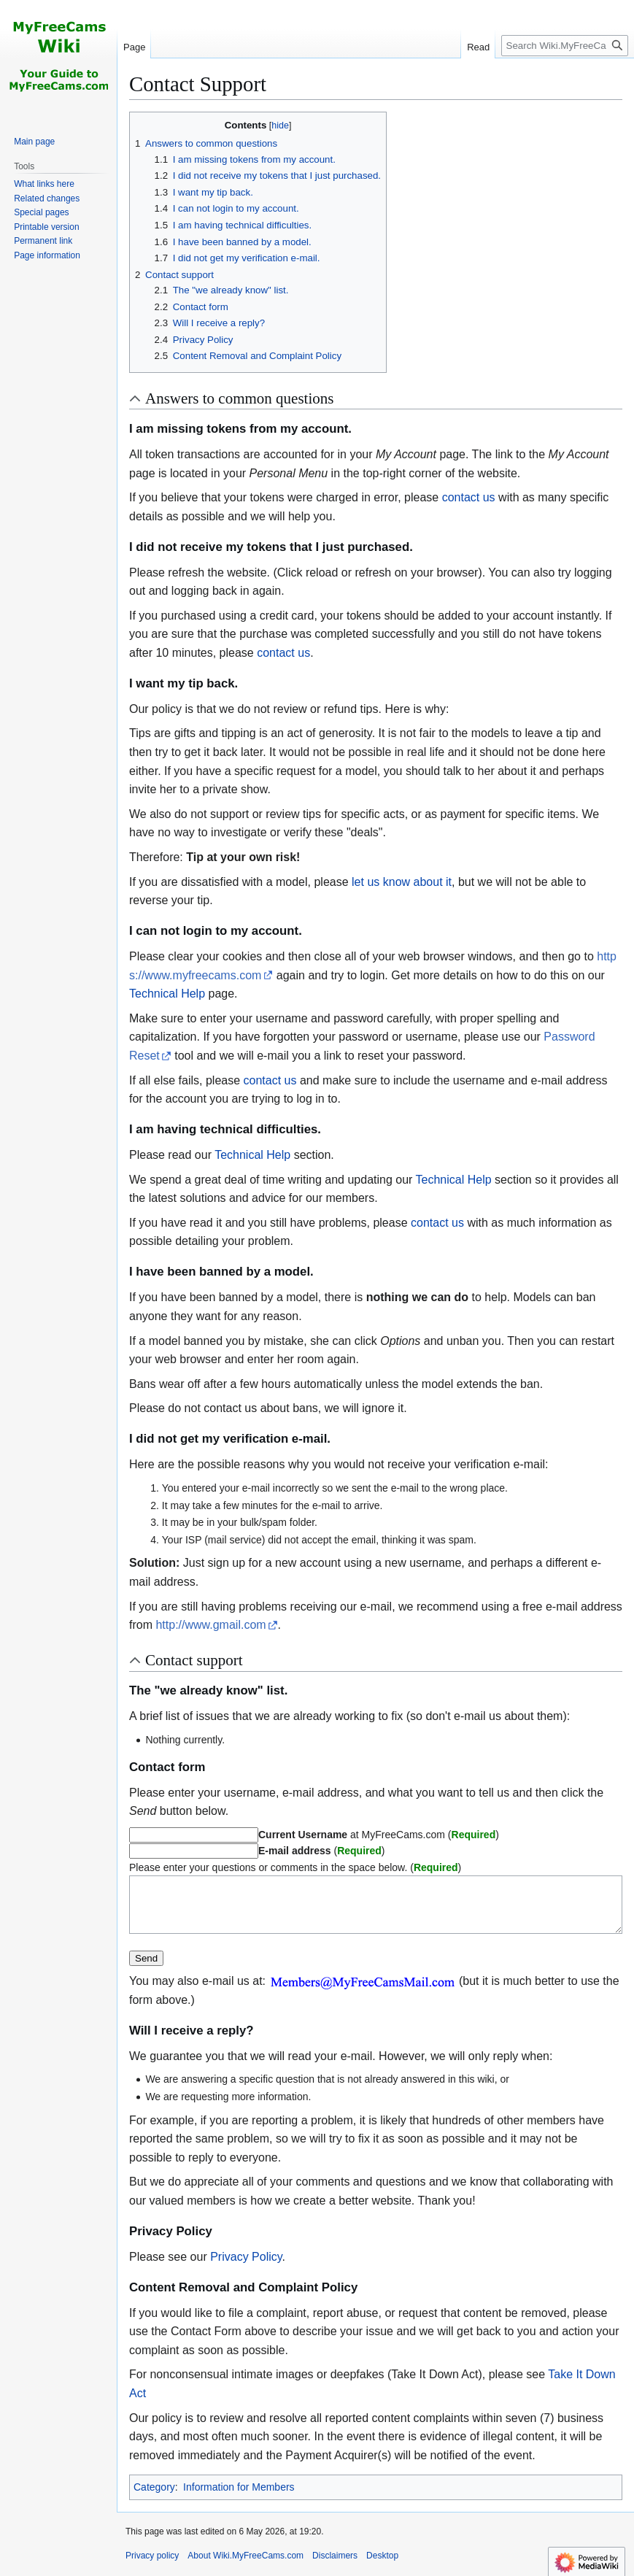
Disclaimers (334, 2566)
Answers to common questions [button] (239, 398)
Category (154, 2498)
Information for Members (239, 2498)
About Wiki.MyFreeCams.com (246, 2566)
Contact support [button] (194, 1660)
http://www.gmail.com (210, 1625)
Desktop (382, 2566)
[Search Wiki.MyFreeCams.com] (564, 45)
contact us (468, 497)
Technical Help (167, 993)
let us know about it (402, 882)
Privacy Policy (246, 2267)
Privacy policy (152, 2566)
